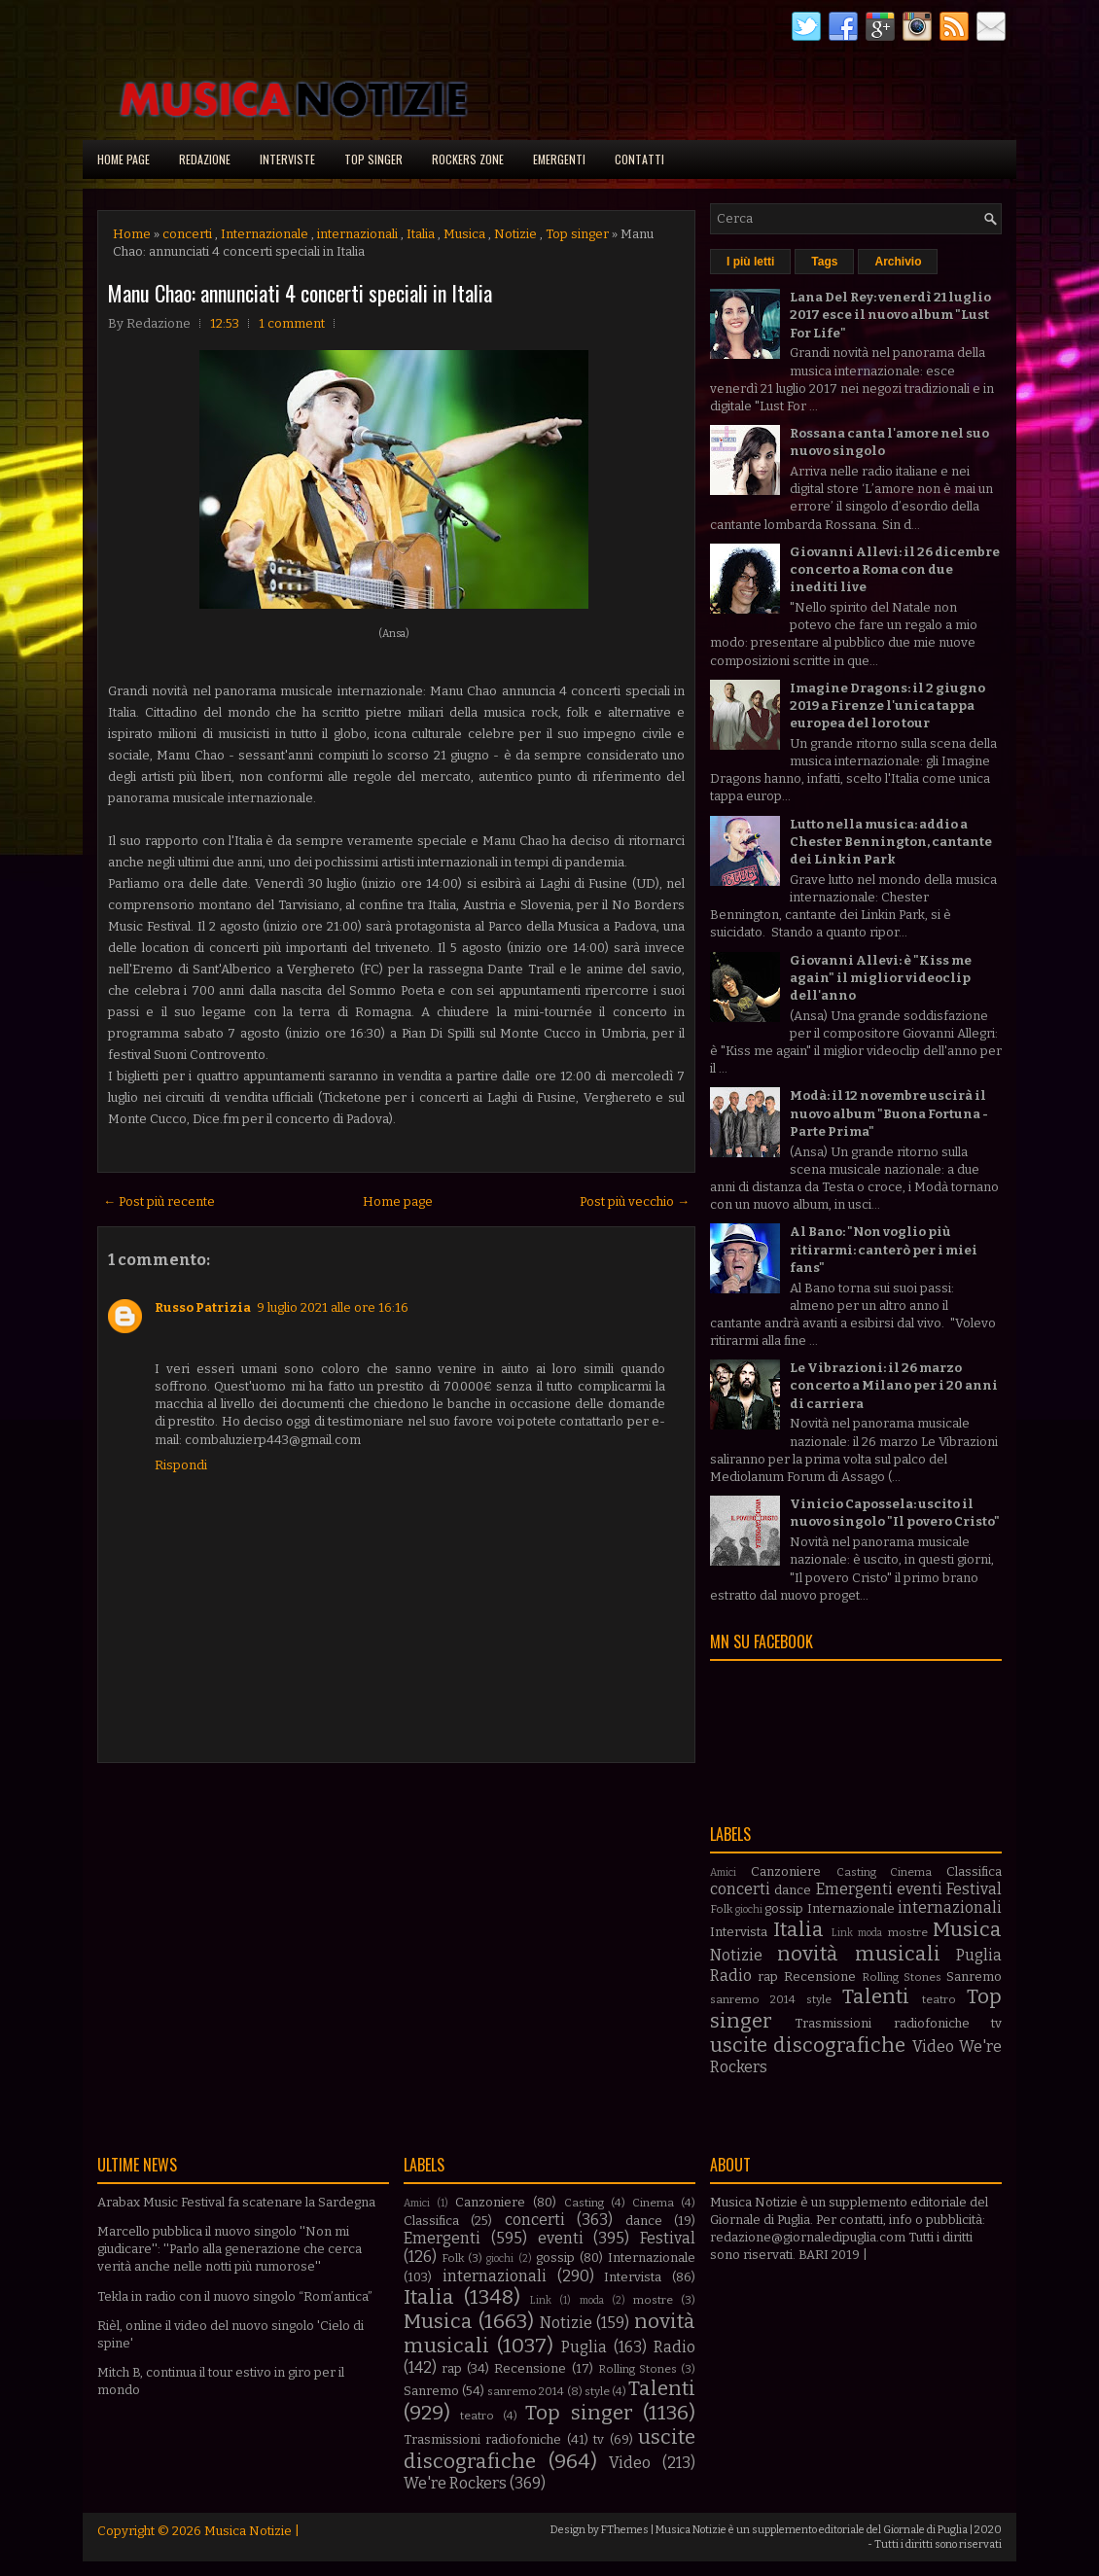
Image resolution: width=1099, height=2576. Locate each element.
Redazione (204, 159)
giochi (748, 1909)
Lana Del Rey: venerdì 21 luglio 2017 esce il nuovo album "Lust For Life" (890, 314)
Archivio (897, 261)
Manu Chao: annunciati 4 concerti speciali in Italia (300, 292)
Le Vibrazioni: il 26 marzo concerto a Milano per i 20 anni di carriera (894, 1385)
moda (870, 1932)
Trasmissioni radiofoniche (882, 2023)
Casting (856, 1872)
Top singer (373, 159)
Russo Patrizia (203, 1307)
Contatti (639, 159)
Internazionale (264, 234)
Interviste (287, 159)
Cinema (911, 1872)
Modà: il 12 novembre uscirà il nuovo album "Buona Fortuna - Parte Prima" (889, 1113)
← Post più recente (159, 1201)
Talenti (875, 1997)
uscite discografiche (807, 2045)
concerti (187, 234)
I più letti (750, 261)
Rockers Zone (468, 159)
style (819, 1999)
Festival (974, 1889)
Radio (731, 1975)
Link (842, 1932)
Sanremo (974, 1976)
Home (132, 234)
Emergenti (559, 159)
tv (996, 2023)
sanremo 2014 (753, 1999)
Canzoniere (786, 1871)
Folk (721, 1909)
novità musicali (858, 1954)
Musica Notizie (248, 2530)
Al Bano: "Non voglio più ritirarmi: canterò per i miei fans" (883, 1249)
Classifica (974, 1871)
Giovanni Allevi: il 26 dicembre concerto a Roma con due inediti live (895, 569)
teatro (939, 1999)
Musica (464, 234)
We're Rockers (455, 2483)
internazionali (357, 234)
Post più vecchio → (635, 1201)
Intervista (738, 1931)
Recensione (820, 1976)
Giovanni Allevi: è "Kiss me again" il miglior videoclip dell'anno (881, 978)
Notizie (515, 234)
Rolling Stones (901, 1977)
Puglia (979, 1955)
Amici (723, 1872)
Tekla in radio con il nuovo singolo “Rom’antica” (234, 2296)
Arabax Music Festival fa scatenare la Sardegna (236, 2202)
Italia (421, 234)
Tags (824, 261)
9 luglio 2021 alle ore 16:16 (332, 1307)
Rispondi (181, 1465)
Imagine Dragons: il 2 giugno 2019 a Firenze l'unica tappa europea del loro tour (887, 705)
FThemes (625, 2529)
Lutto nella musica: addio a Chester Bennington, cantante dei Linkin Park (891, 841)
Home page (123, 159)
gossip (783, 1908)
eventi (919, 1889)
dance (792, 1890)
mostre (908, 1932)
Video (933, 2046)
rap (768, 1976)
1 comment (292, 323)
